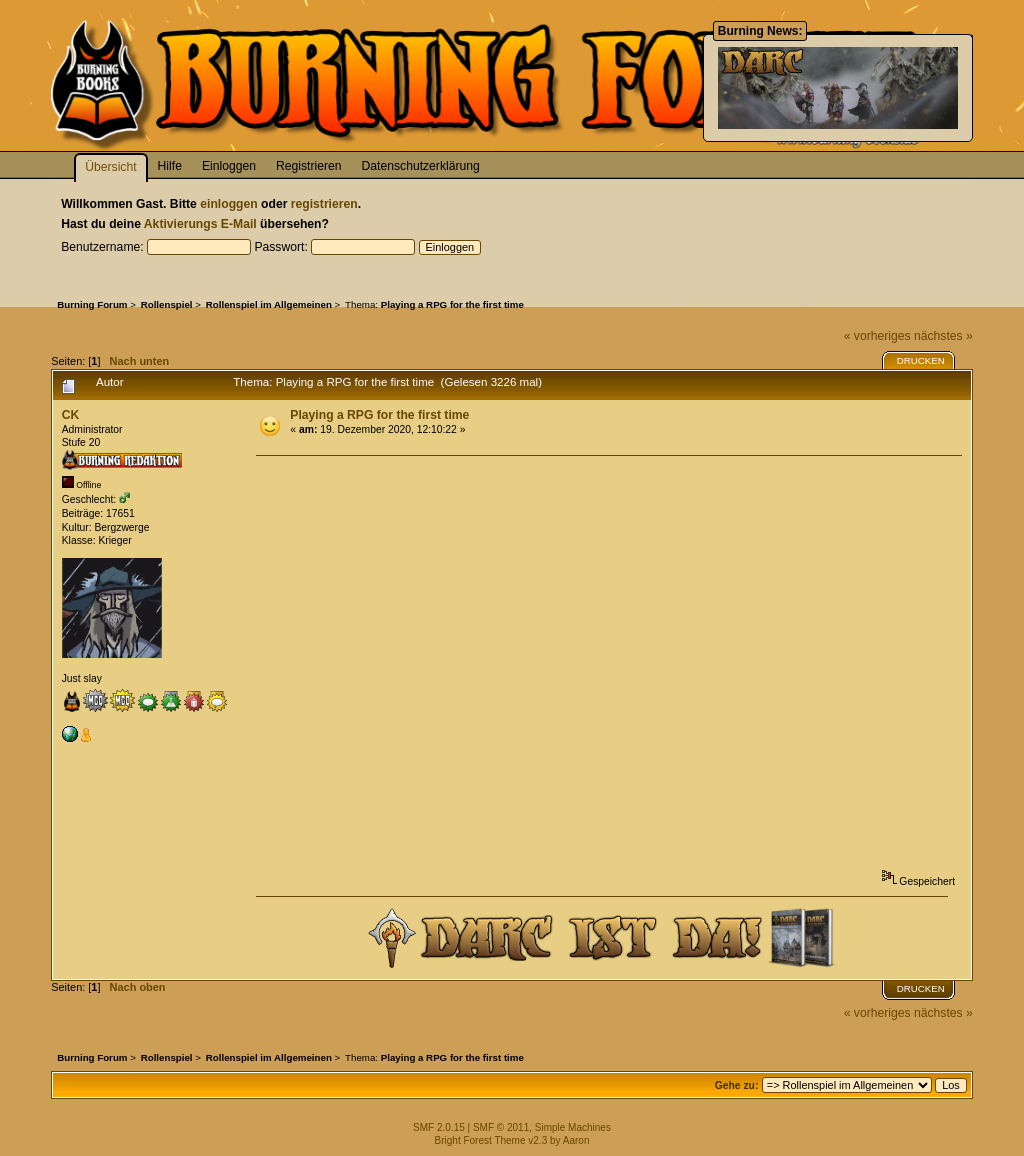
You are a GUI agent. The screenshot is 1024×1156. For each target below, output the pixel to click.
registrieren (324, 204)
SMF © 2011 (501, 1127)
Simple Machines (573, 1127)
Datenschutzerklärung (421, 166)
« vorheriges (877, 336)
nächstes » (943, 336)
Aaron (576, 1140)
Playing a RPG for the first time (379, 415)
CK (71, 415)
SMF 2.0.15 (439, 1127)
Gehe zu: (737, 1085)
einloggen (228, 204)
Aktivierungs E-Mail (200, 224)
